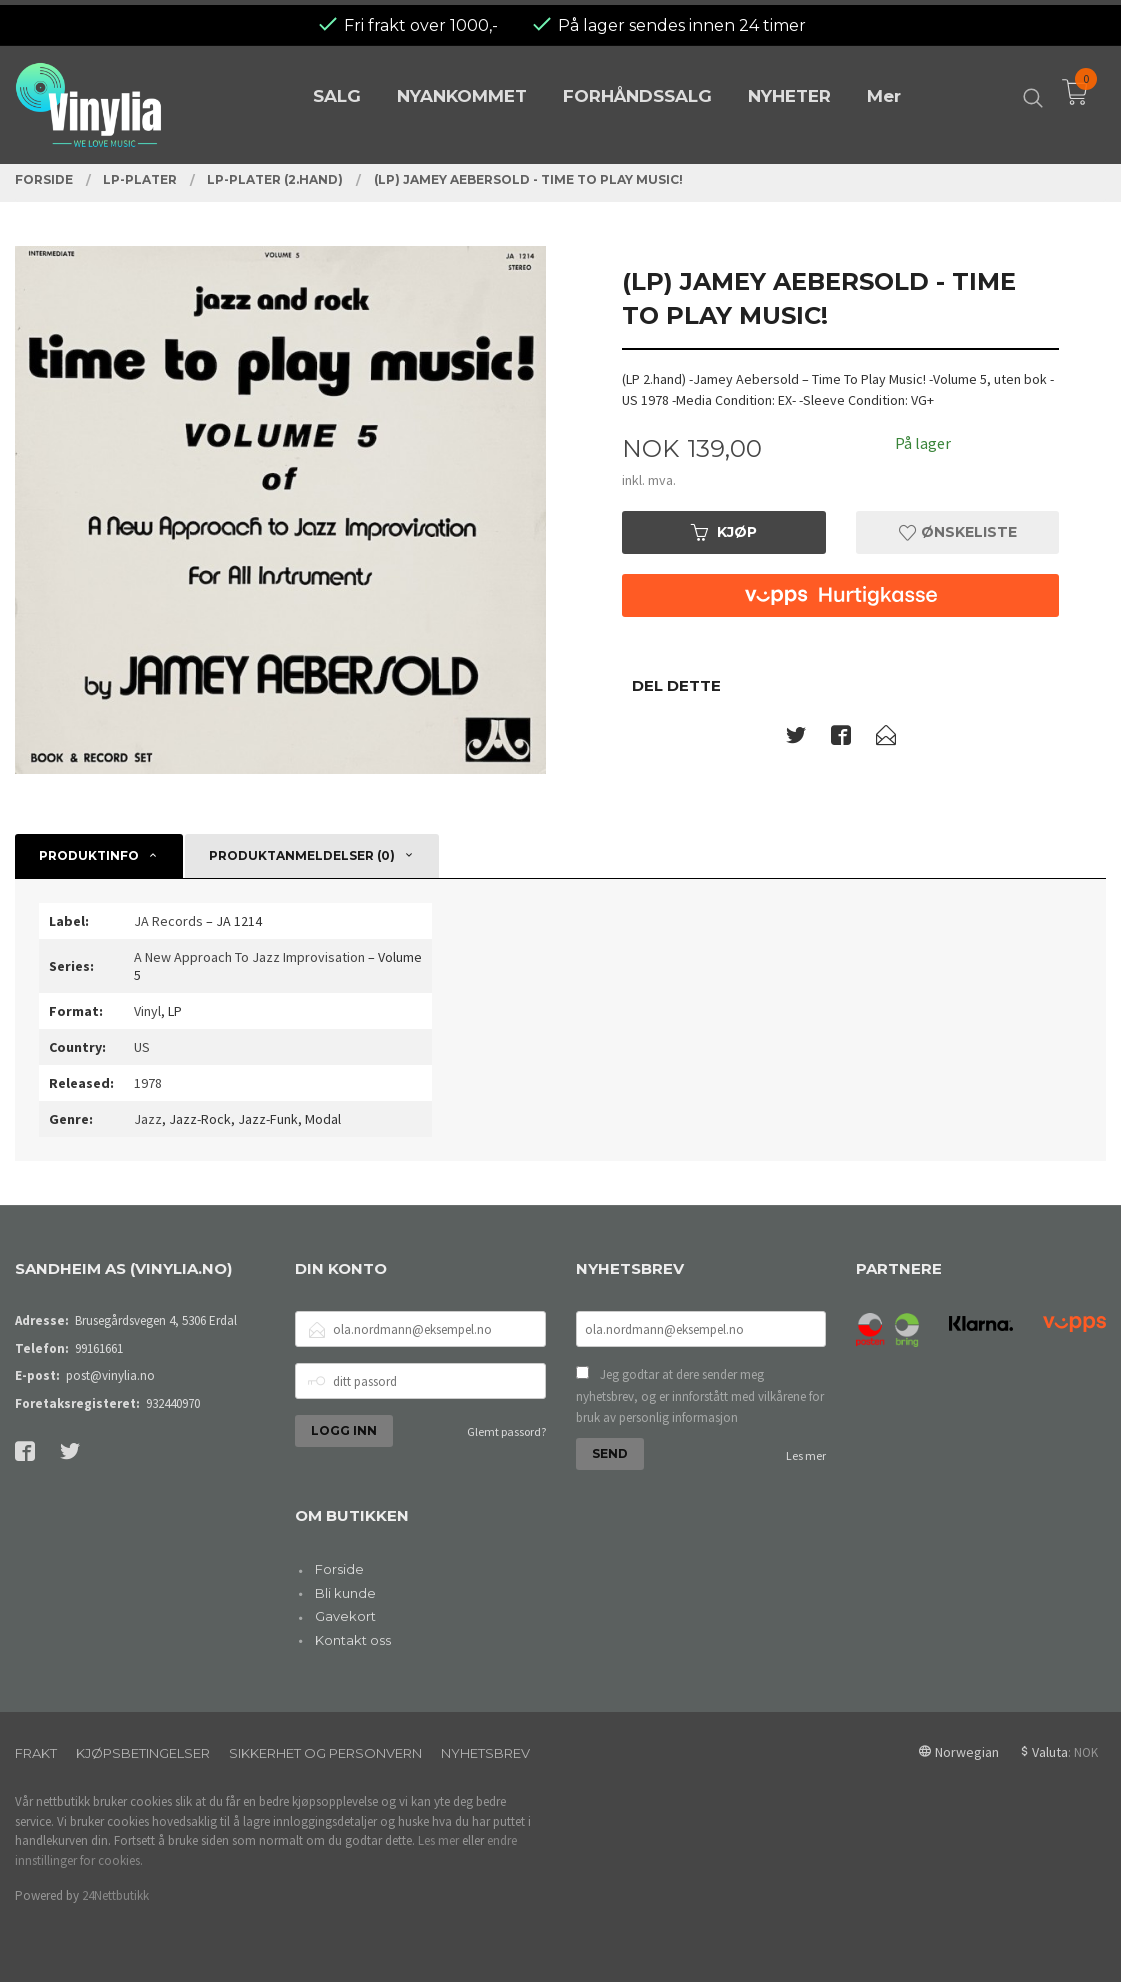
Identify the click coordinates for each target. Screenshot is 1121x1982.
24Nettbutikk (115, 1895)
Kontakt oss (353, 1640)
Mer (884, 92)
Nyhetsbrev (485, 1753)
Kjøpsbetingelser (143, 1753)
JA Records (168, 921)
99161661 (99, 1348)
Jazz (148, 1119)
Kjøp (724, 532)
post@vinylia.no (110, 1375)
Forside (339, 1569)
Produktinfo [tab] (89, 855)
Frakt (36, 1753)
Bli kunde (345, 1593)
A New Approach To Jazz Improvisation (249, 957)
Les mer (806, 1455)
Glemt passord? (506, 1431)
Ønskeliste (958, 532)
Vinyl (147, 1011)
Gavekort (345, 1616)
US (142, 1047)
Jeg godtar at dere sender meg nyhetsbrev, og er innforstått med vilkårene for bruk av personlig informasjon (700, 1396)
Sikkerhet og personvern (325, 1753)
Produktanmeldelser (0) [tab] (302, 855)
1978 (148, 1083)
